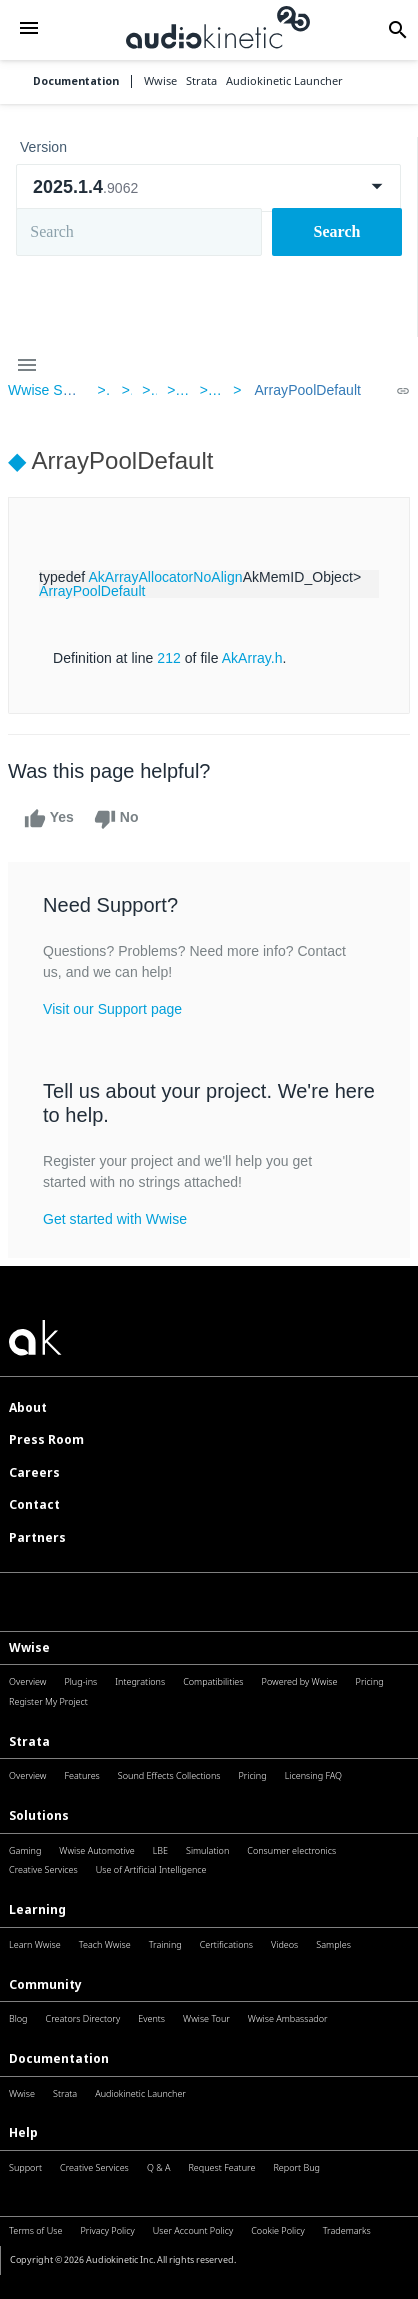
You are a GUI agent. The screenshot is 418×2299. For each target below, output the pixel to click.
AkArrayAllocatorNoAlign (165, 577)
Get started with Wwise (115, 1219)
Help (23, 2132)
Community (45, 1984)
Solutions (39, 1815)
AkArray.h (252, 658)
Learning (37, 1909)
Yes (49, 819)
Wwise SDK (45, 390)
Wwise (29, 1647)
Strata (29, 1741)
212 (169, 658)
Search (337, 231)
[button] (29, 30)
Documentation (76, 81)
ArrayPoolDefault (307, 390)
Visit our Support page (112, 1009)
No (116, 819)
